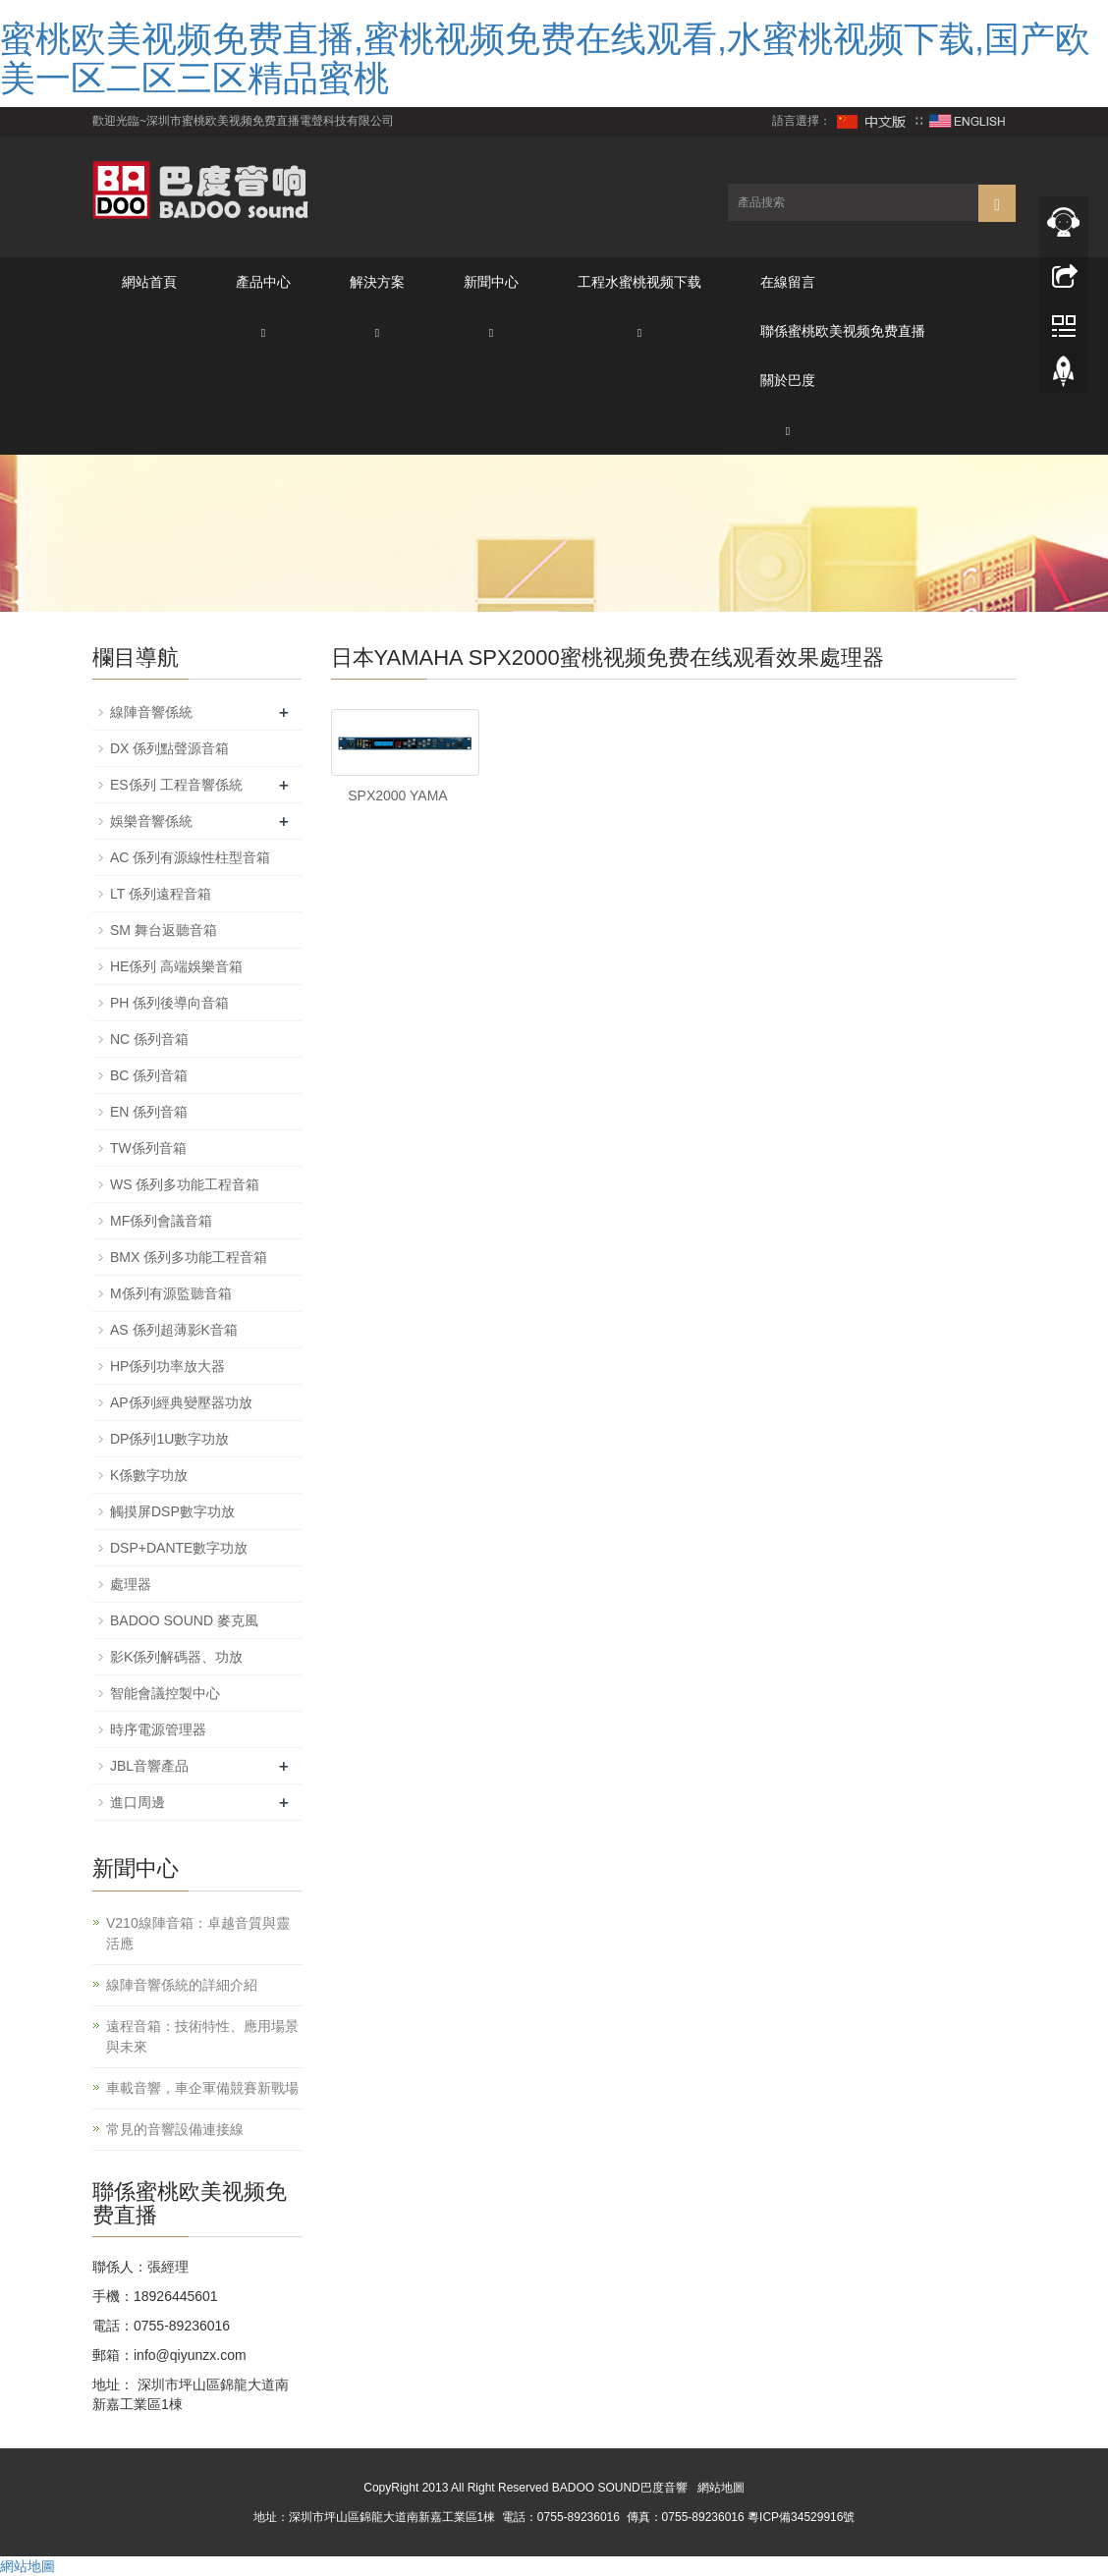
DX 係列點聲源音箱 (169, 748)
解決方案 (377, 282)
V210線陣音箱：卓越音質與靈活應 (198, 1933)
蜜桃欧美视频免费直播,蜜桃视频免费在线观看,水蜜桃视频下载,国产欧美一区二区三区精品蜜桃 (545, 58)
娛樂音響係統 (151, 821)
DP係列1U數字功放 (169, 1439)
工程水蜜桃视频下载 (639, 282)
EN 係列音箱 (149, 1112)
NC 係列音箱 (149, 1039)
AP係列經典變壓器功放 (181, 1402)
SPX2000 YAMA (397, 795)
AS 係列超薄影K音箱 (174, 1330)
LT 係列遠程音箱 (160, 894)
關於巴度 (787, 380)
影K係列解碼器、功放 (176, 1657)
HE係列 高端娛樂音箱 (176, 966)
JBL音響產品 (149, 1766)
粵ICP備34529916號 (801, 2517)
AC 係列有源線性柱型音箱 (190, 857)
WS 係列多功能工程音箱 (184, 1184)
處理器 (130, 1584)
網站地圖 (721, 2487)
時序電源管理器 (158, 1729)
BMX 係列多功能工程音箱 (188, 1257)
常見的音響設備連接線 (175, 2129)
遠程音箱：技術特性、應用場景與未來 (202, 2036)
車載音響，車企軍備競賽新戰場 (202, 2088)
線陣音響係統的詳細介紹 (181, 1985)
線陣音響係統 (151, 712)
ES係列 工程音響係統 (176, 785)
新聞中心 (491, 282)
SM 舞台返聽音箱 (163, 930)
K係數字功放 (149, 1475)
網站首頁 (149, 282)
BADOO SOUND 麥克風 (184, 1620)
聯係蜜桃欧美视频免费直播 (842, 331)
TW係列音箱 (148, 1148)
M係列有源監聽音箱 (171, 1293)
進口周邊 (137, 1802)
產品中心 (263, 282)
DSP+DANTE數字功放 (179, 1548)
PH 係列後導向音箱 (169, 1003)
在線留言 (787, 282)
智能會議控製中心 (165, 1693)
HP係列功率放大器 (167, 1366)
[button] (263, 331)
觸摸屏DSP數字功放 (172, 1511)
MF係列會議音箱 (161, 1221)
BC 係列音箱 (149, 1075)
